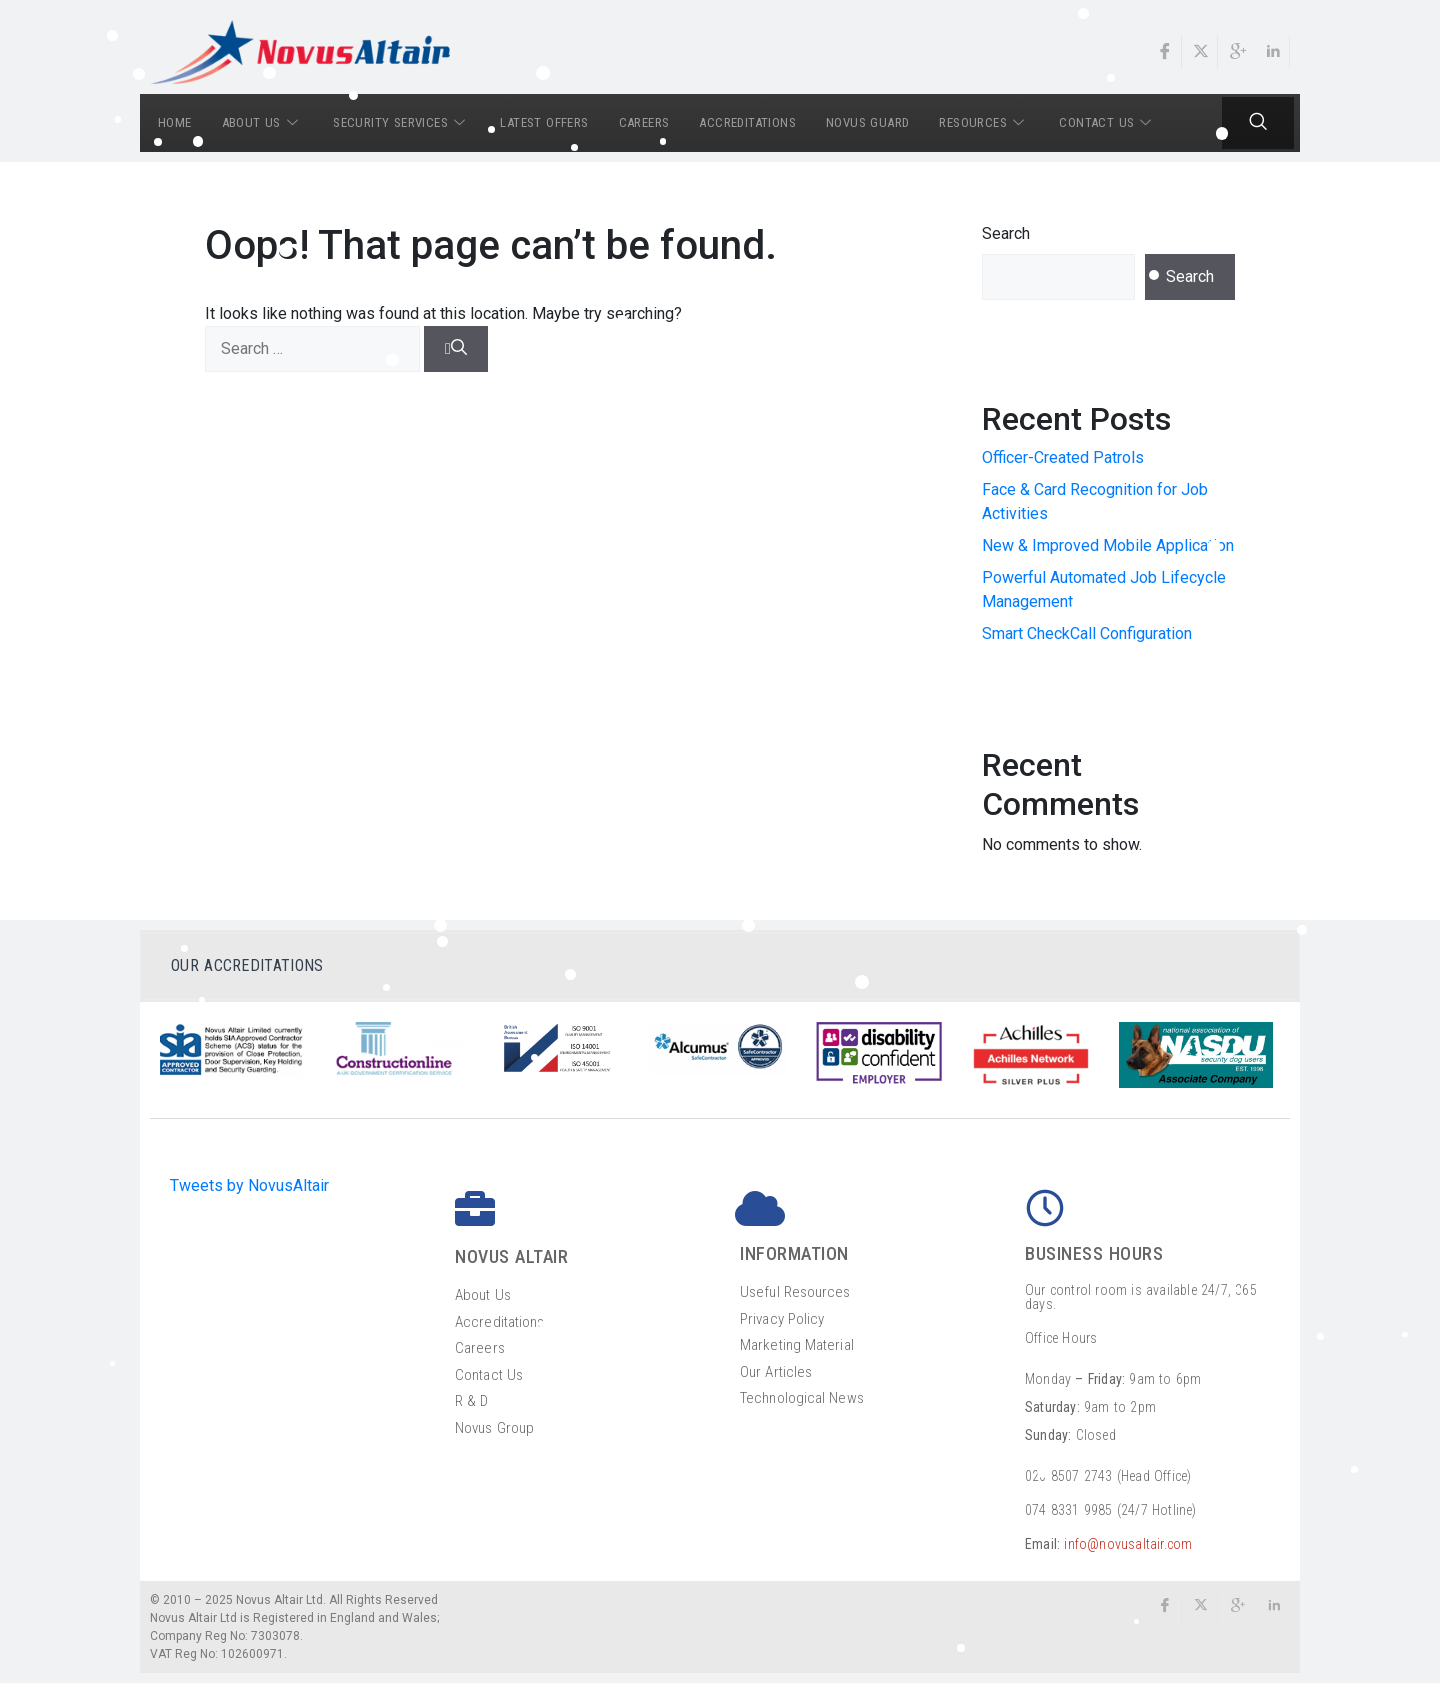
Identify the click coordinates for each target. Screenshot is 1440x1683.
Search (1006, 233)
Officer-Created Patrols (1063, 457)
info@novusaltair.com (1128, 1544)
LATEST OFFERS (544, 122)
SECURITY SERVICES (401, 122)
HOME (175, 122)
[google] (1238, 1611)
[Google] (1238, 52)
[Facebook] (1166, 52)
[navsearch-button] (1258, 123)
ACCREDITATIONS (747, 122)
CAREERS (644, 122)
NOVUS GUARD (867, 122)
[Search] (456, 349)
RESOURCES (984, 122)
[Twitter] (1202, 52)
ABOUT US (263, 122)
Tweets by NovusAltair (249, 1185)
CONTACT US (1107, 122)
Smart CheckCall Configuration (1087, 633)
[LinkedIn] (1274, 52)
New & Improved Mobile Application (1108, 545)
